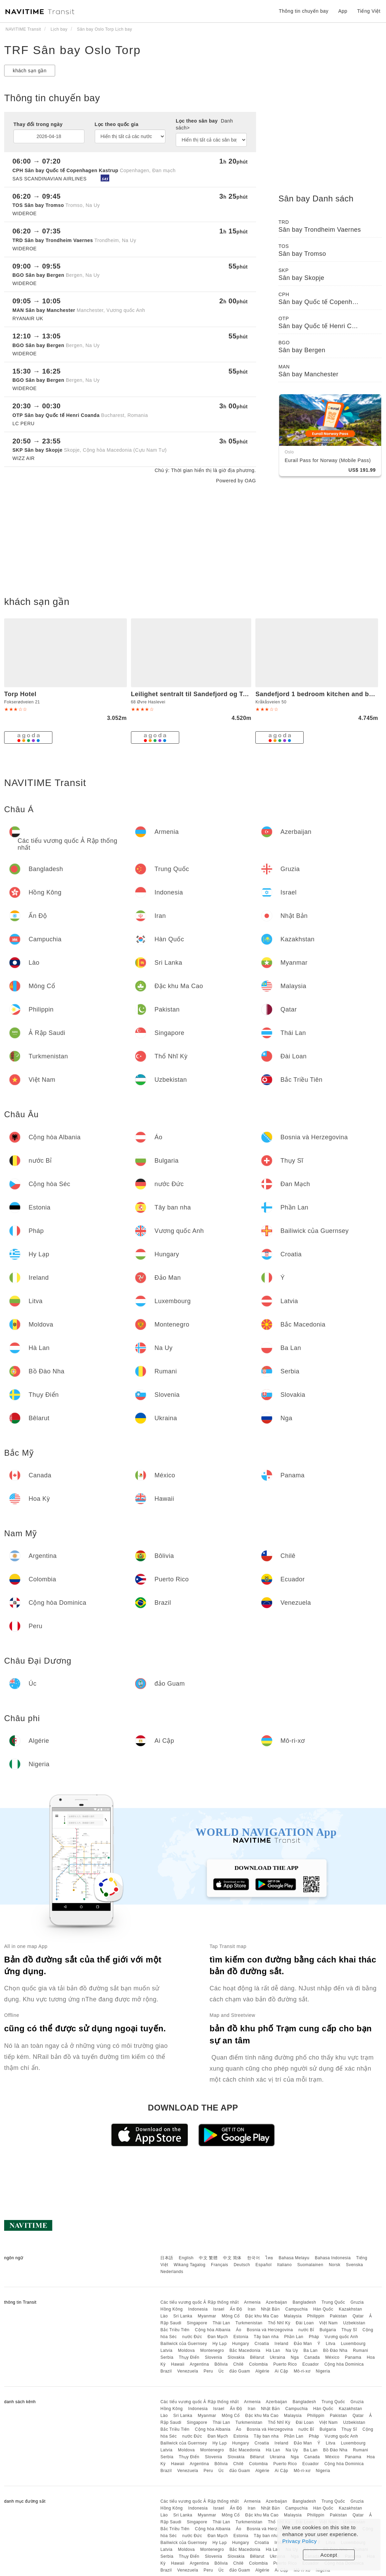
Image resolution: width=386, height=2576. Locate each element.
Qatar (358, 2316)
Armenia (252, 2302)
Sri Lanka (182, 2316)
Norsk (335, 2264)
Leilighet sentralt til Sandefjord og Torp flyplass (205, 694)
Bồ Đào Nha (335, 2350)
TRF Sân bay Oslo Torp (72, 49)
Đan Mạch (217, 2336)
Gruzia (357, 2302)
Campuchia (296, 2309)
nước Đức (192, 2336)
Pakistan (338, 2316)
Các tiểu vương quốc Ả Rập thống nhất (199, 2302)
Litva (330, 2343)
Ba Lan (310, 2350)
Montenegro (212, 2350)
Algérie (262, 2371)
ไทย (269, 2257)
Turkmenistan (248, 2323)
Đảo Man (303, 2343)
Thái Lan (221, 2323)
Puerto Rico (285, 2364)
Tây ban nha (266, 2336)
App (342, 11)
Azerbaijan (276, 2302)
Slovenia (213, 2357)
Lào (164, 2316)
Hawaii (177, 2364)
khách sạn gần (30, 70)
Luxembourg (353, 2343)
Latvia (166, 2350)
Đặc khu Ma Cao (262, 2316)
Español (263, 2264)
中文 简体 (232, 2257)
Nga (295, 2357)
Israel (218, 2309)
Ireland (281, 2343)
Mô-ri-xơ (302, 2371)
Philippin (315, 2316)
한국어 (253, 2257)
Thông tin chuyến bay (303, 11)
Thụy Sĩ (349, 2329)
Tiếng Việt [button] (368, 11)
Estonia (240, 2336)
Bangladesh (304, 2302)
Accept (329, 2555)
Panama (353, 2357)
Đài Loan (305, 2323)
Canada (312, 2357)
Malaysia (293, 2316)
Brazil (166, 2371)
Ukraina (277, 2357)
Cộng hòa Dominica (344, 2364)
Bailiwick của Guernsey (183, 2343)
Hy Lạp (220, 2343)
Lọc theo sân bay (204, 124)
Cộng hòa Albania (213, 2329)
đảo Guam (239, 2371)
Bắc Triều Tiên (174, 2329)
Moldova (186, 2350)
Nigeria (323, 2371)
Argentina (199, 2364)
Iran (252, 2309)
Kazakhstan (350, 2309)
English (186, 2257)
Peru (208, 2371)
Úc (221, 2371)
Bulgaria (327, 2329)
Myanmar (207, 2316)
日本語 (166, 2257)
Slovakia (235, 2357)
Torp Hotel (20, 694)
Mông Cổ (231, 2316)
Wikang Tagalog (189, 2264)
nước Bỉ (306, 2329)
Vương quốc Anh (341, 2336)
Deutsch (242, 2264)
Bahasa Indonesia (333, 2257)
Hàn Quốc (323, 2309)
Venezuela (187, 2371)
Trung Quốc (333, 2302)
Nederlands (171, 2271)
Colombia (258, 2364)
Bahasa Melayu (294, 2257)
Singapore (197, 2323)
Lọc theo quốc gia (117, 124)
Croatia (262, 2343)
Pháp (314, 2336)
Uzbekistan (354, 2323)
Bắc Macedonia (245, 2350)
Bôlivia (221, 2364)
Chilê (238, 2364)
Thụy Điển (189, 2357)
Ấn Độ (236, 2309)
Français (219, 2264)
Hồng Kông (171, 2309)
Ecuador (310, 2364)
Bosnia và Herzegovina (270, 2329)
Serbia (166, 2357)
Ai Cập (281, 2371)
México (332, 2357)
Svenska (354, 2264)
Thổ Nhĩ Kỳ (279, 2323)
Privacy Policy (299, 2541)
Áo (239, 2329)
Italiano (284, 2264)
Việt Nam (328, 2323)
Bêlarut (257, 2357)
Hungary (240, 2343)
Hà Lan (273, 2350)
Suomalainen (310, 2264)
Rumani (360, 2350)
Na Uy (292, 2350)
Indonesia (198, 2309)
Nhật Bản (270, 2309)
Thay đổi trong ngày (38, 124)
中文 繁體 (208, 2257)
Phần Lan (293, 2336)
